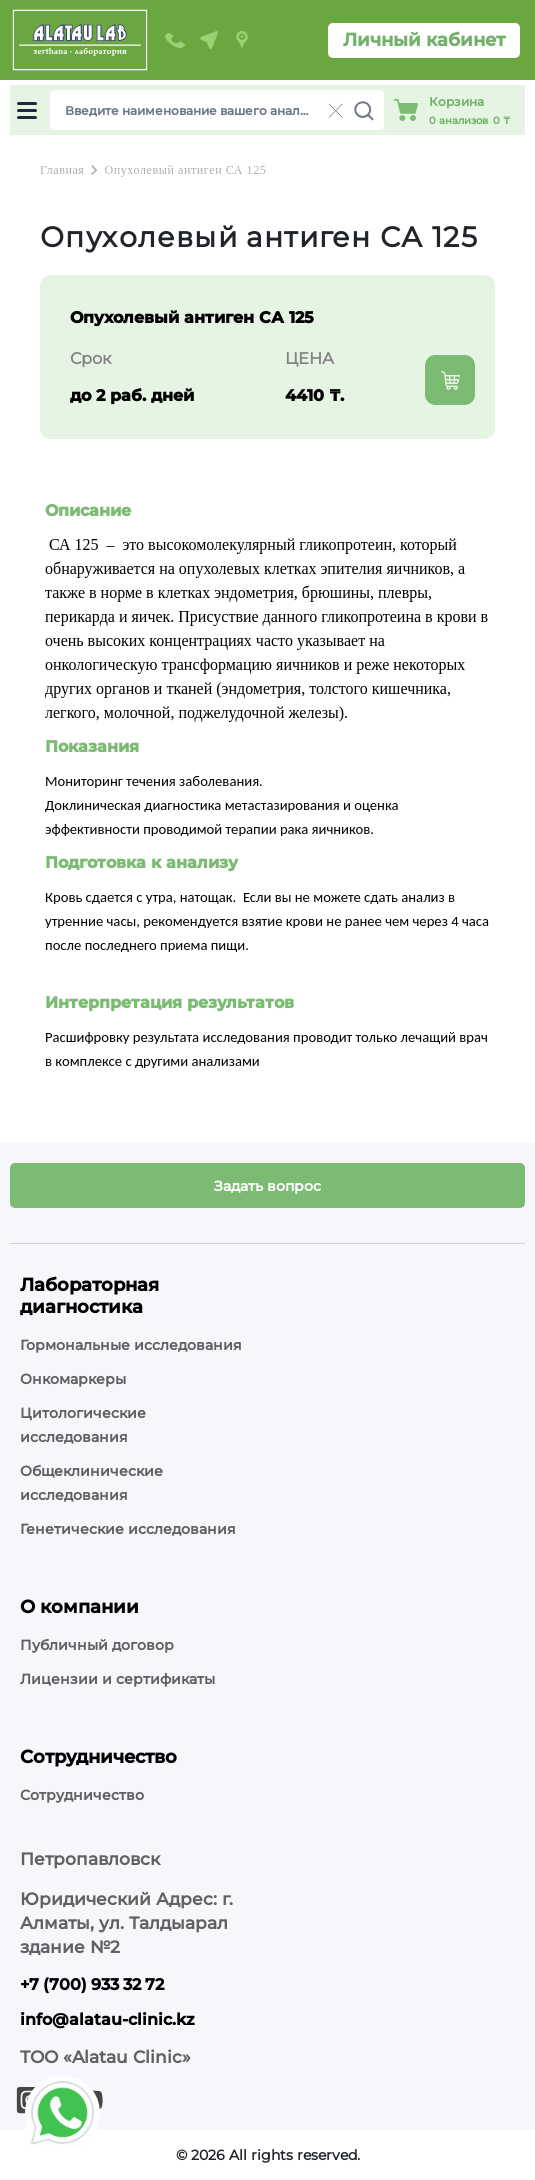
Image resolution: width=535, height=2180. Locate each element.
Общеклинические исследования (91, 1483)
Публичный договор (97, 1645)
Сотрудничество (82, 1795)
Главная (62, 170)
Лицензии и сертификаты (117, 1679)
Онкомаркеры (73, 1379)
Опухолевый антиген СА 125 (185, 170)
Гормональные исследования (131, 1345)
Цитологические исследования (83, 1425)
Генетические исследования (128, 1529)
